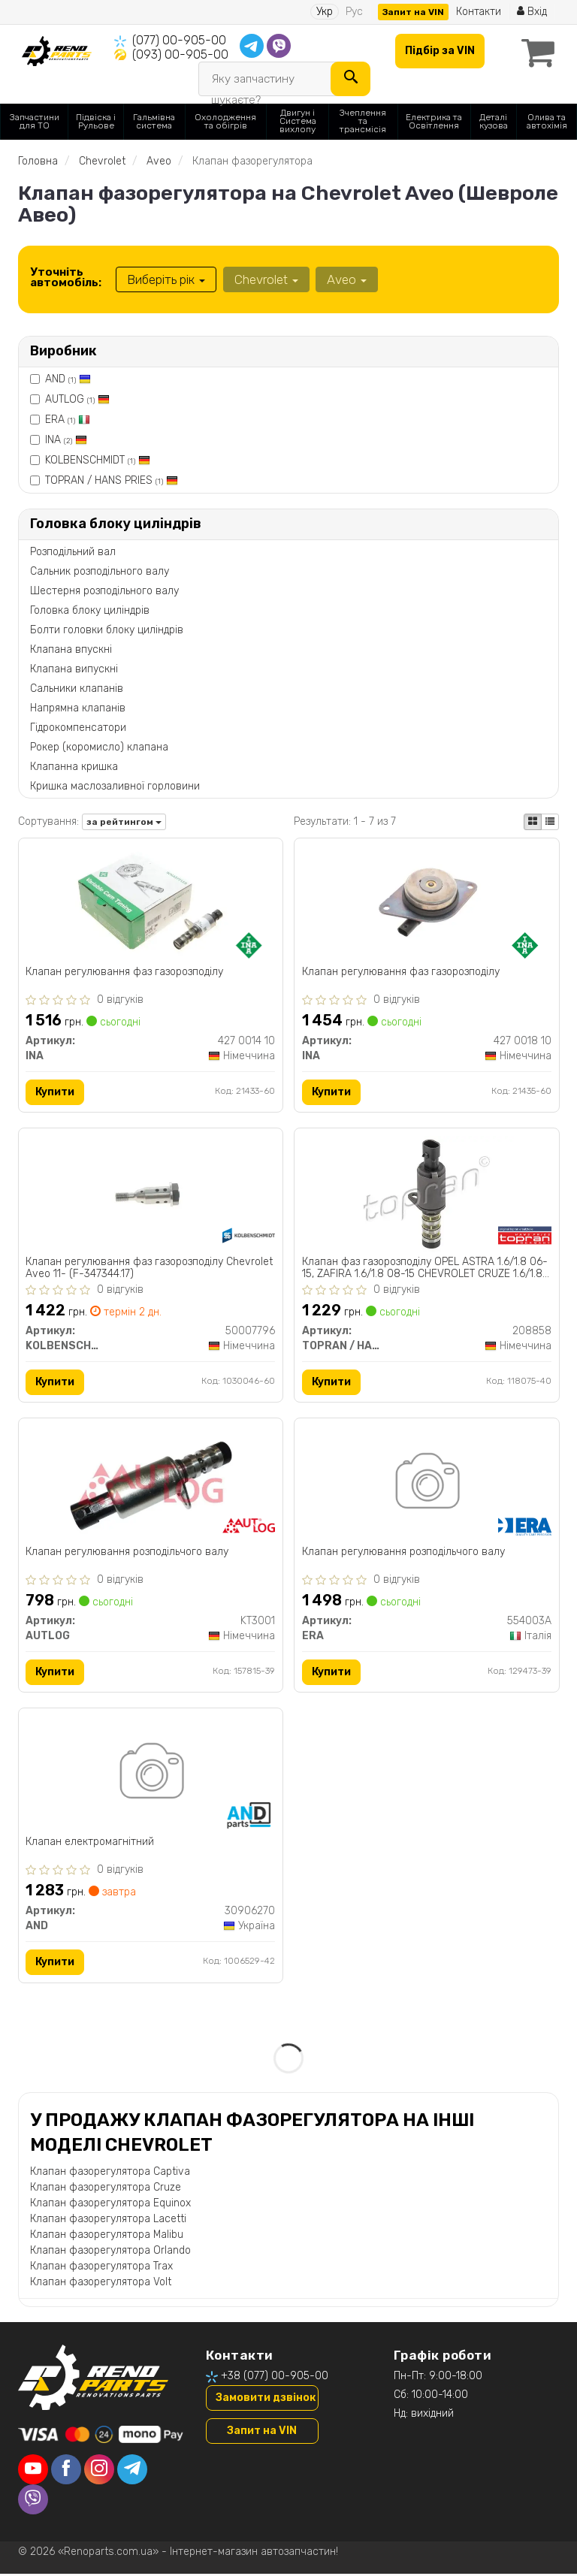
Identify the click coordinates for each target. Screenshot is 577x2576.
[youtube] (33, 2472)
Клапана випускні (74, 668)
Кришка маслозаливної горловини (115, 785)
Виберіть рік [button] (166, 279)
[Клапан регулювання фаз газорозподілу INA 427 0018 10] (427, 903)
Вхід (532, 11)
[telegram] (132, 2472)
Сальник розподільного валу (99, 570)
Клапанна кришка (74, 766)
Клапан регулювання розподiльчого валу (127, 1554)
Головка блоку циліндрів (90, 609)
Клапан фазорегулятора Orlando (110, 2253)
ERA (67, 419)
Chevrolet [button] (266, 279)
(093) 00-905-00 (180, 54)
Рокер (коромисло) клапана (99, 746)
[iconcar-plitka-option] (533, 821)
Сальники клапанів (76, 687)
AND (68, 379)
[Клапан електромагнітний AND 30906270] (150, 1775)
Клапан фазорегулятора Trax (101, 2269)
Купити (55, 1092)
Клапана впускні (71, 648)
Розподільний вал (73, 551)
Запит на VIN (412, 12)
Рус (353, 11)
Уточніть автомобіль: (65, 277)
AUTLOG (77, 399)
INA (66, 439)
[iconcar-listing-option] (550, 821)
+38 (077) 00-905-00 (274, 2378)
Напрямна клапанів (77, 707)
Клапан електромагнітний (90, 1844)
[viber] (33, 2502)
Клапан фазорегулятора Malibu (106, 2237)
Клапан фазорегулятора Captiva (110, 2174)
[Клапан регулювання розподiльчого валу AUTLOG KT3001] (150, 1484)
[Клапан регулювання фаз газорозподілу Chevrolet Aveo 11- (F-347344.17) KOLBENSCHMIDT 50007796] (150, 1194)
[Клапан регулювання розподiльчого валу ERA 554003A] (426, 1484)
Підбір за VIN (439, 50)
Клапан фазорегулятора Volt (100, 2285)
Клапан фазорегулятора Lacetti (108, 2221)
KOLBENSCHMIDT (97, 460)
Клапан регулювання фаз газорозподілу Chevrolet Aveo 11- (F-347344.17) (149, 1268)
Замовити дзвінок (266, 2400)
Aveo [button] (346, 279)
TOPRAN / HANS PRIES (111, 480)
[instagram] (99, 2472)
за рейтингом (124, 822)
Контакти (478, 11)
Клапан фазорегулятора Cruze (105, 2190)
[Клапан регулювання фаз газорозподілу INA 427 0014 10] (150, 903)
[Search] (350, 78)
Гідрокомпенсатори (78, 726)
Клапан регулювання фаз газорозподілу (125, 972)
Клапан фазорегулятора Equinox (110, 2206)
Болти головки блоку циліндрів (106, 629)
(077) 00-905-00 (179, 40)
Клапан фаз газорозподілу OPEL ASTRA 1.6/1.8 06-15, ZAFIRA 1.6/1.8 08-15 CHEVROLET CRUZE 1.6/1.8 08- (425, 1268)
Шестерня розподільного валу (104, 590)
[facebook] (66, 2472)
